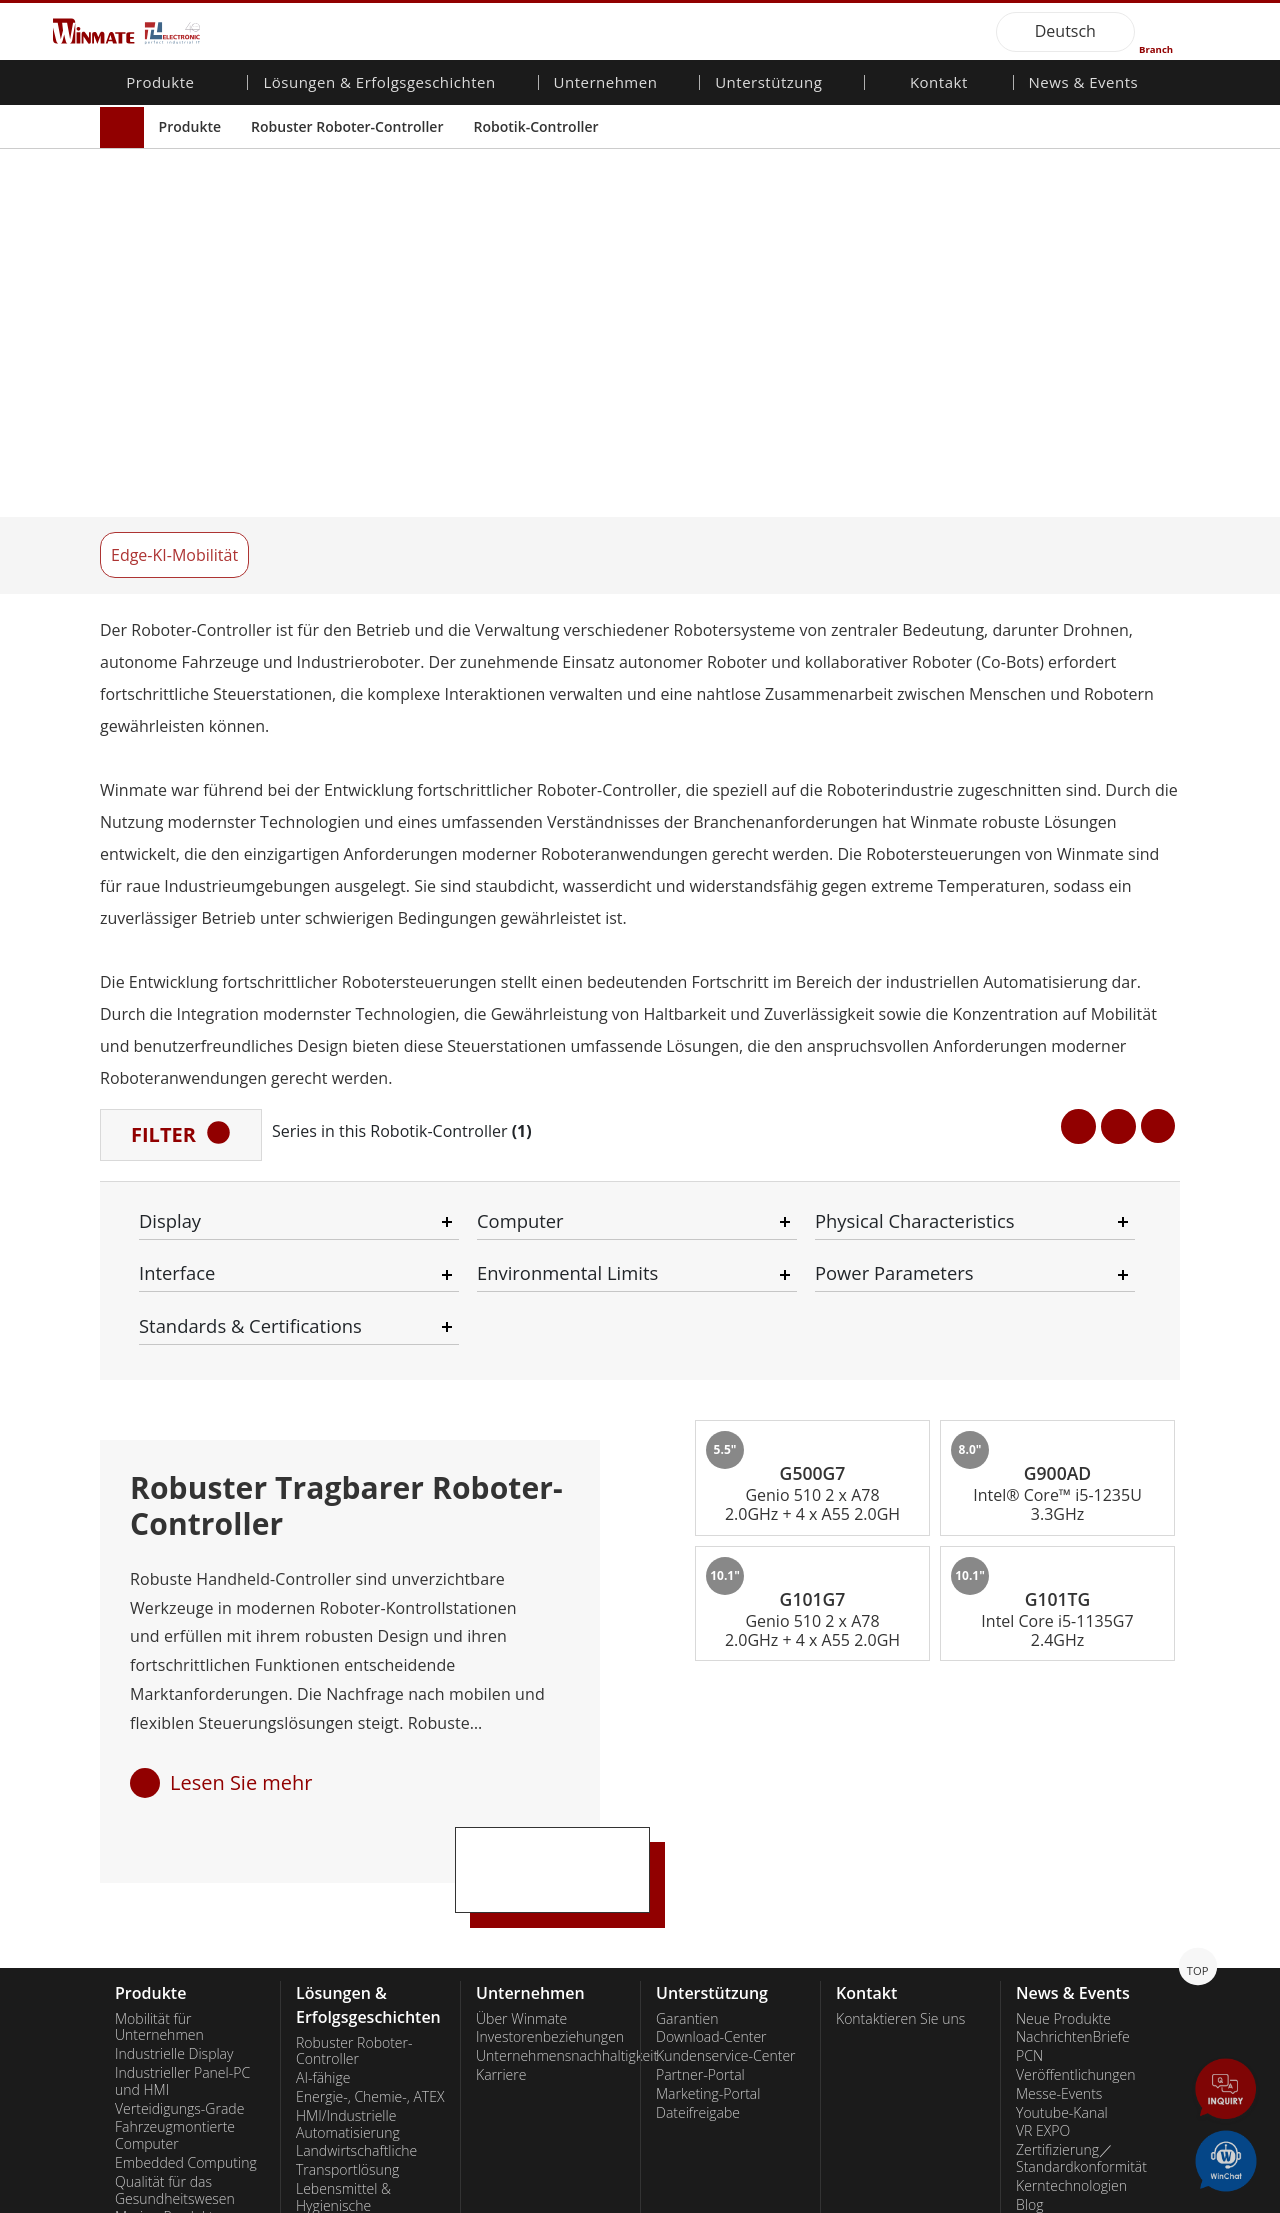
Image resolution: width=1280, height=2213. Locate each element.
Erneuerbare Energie (361, 1971)
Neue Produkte (1063, 1581)
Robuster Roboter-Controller (347, 126)
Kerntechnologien (1071, 1748)
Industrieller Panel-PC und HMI (182, 1643)
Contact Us (135, 2198)
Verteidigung (335, 1879)
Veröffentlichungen (1075, 1637)
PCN (1029, 1619)
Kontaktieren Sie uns (900, 1581)
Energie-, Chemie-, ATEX (370, 1659)
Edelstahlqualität (167, 1889)
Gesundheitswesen (356, 1952)
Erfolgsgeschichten (355, 2101)
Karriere (501, 1637)
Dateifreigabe (698, 1675)
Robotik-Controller (535, 126)
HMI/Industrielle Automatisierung (348, 1686)
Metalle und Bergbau (361, 2063)
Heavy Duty (331, 2044)
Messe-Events (1059, 1656)
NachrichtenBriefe (1073, 1600)
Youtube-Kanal (1062, 1675)
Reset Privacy (343, 2198)
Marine (318, 1787)
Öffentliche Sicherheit (363, 1806)
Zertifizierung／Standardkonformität (1081, 1721)
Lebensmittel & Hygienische (343, 1759)
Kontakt (939, 84)
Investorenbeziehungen (550, 1600)
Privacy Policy (235, 2198)
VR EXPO (1043, 1694)
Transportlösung (347, 1733)
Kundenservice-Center (726, 1619)
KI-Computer (155, 1870)
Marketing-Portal (708, 1656)
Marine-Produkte (168, 1780)
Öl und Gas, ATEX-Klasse (171, 1842)
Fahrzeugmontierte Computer (175, 1698)
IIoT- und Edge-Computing (343, 1833)
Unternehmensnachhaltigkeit (550, 1619)
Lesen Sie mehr (241, 1344)
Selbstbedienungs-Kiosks (354, 1998)
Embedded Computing (186, 1725)
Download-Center (711, 1600)
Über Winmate (521, 1581)
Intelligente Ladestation (369, 2082)
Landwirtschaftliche (356, 1714)
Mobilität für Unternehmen (159, 1589)
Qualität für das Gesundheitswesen (175, 1752)
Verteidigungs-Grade (179, 1671)
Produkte (190, 126)
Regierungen (335, 2025)
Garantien (687, 1581)
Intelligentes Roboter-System (363, 1925)
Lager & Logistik (345, 1860)
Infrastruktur (335, 1898)
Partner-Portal (700, 1637)
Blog (1029, 1767)
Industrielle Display (174, 1617)
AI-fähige (323, 1641)
